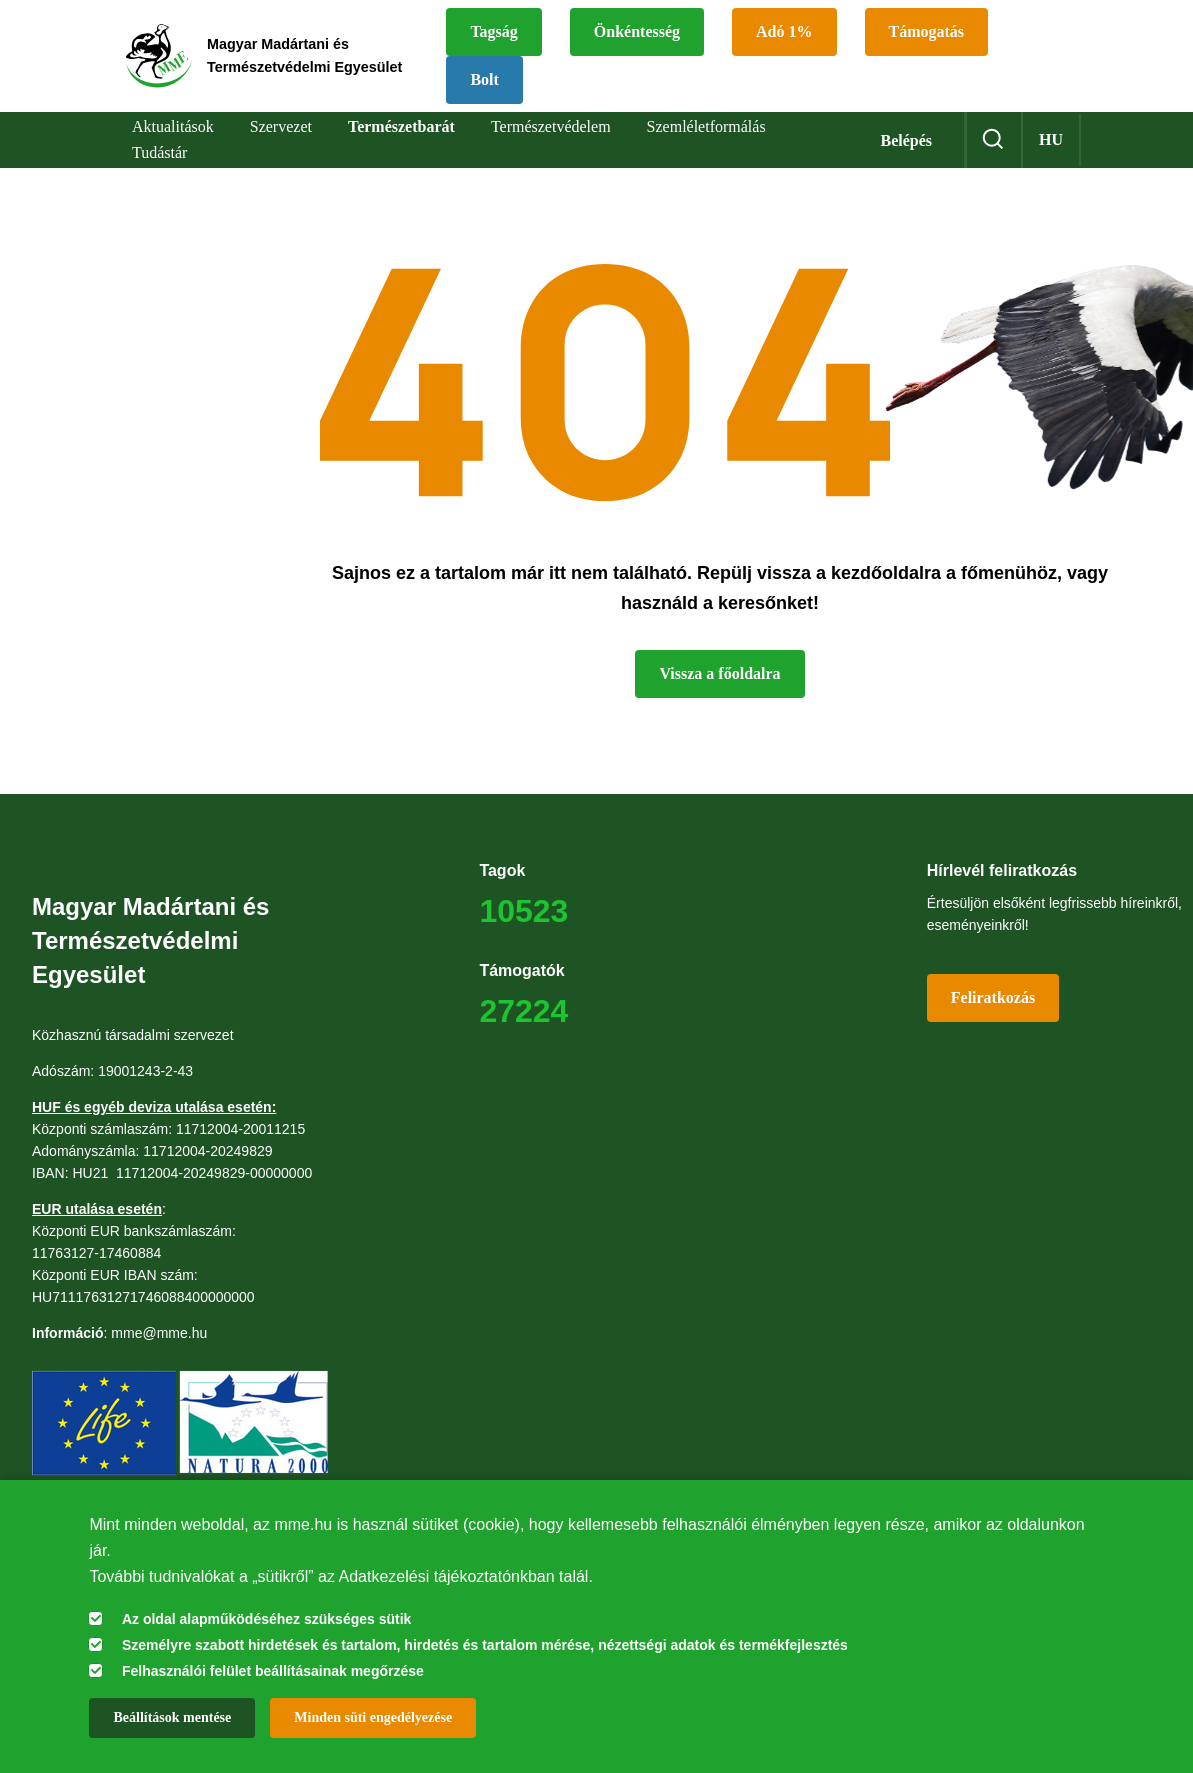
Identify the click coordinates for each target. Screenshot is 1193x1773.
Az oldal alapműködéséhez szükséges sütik (266, 1619)
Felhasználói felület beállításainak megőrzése (273, 1671)
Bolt (547, 79)
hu (1051, 139)
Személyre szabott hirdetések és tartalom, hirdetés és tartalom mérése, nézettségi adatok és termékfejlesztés (485, 1645)
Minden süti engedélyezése (373, 1717)
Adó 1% (847, 31)
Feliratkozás (993, 997)
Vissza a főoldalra (719, 673)
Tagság (556, 31)
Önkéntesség (699, 31)
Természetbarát (401, 126)
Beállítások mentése (172, 1717)
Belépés (906, 140)
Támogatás (989, 31)
